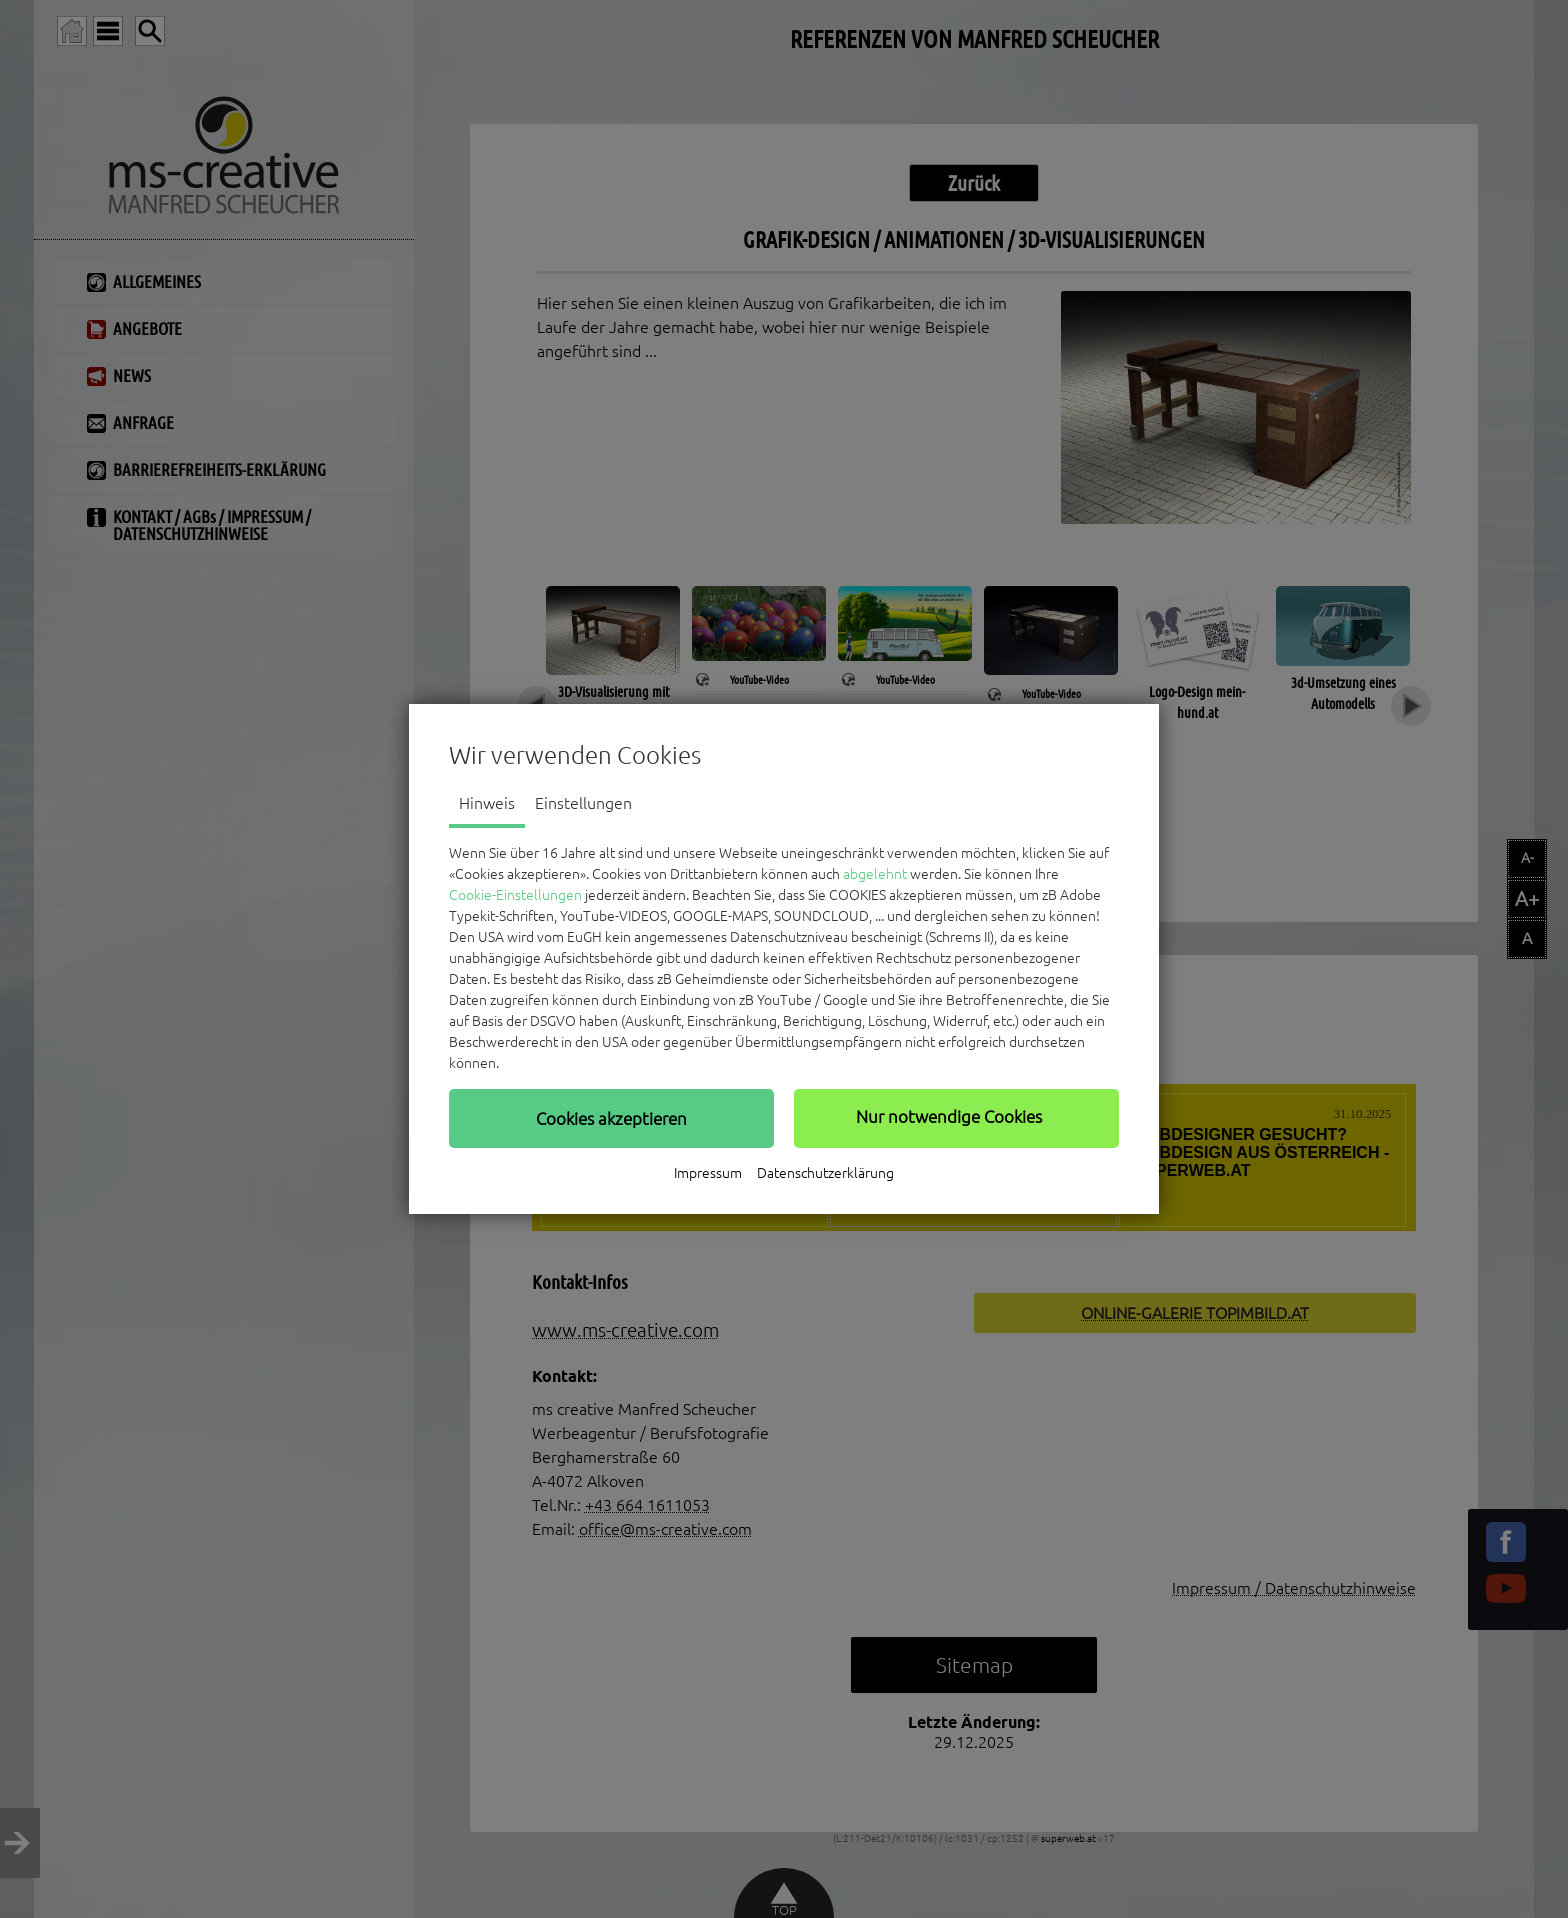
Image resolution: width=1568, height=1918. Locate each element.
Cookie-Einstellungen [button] (515, 895)
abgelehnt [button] (875, 874)
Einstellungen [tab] (583, 803)
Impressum (708, 1173)
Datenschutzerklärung (825, 1173)
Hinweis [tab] (487, 803)
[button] (611, 1118)
